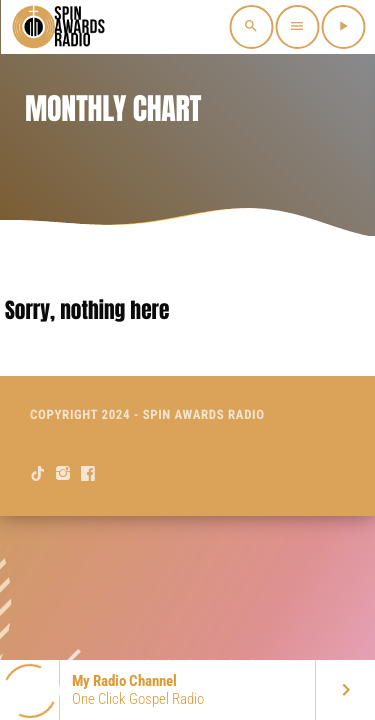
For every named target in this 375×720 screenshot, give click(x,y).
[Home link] (60, 27)
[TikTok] (38, 473)
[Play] (343, 27)
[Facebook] (88, 473)
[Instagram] (63, 473)
